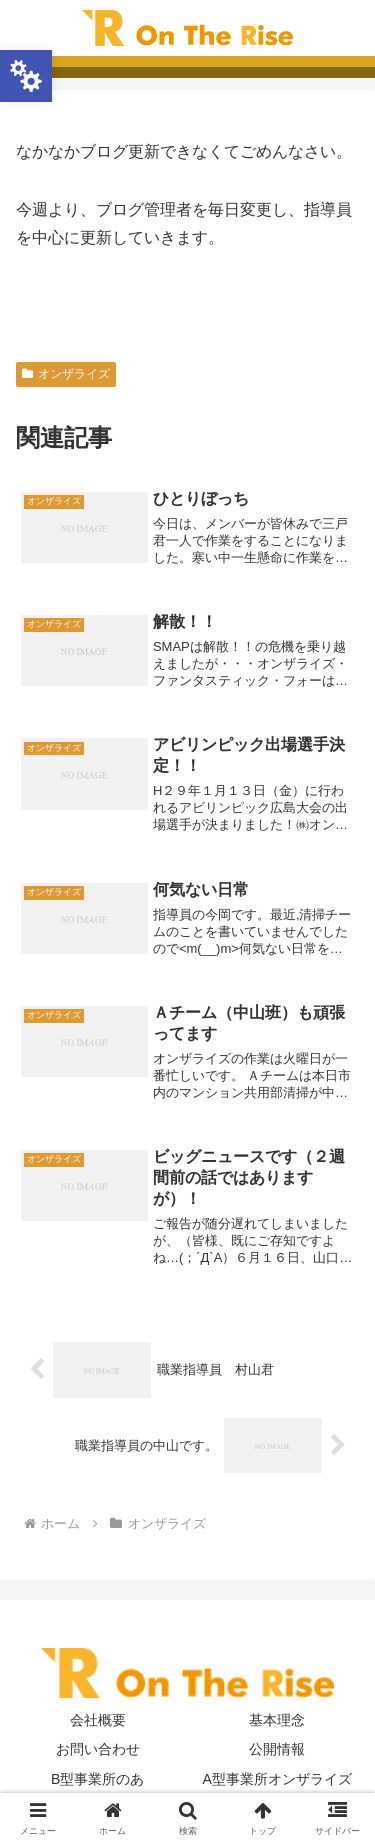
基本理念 (277, 1720)
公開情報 (277, 1749)
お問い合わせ (98, 1749)
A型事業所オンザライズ (277, 1779)
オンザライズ (66, 374)
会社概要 (98, 1720)
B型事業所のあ (97, 1779)
